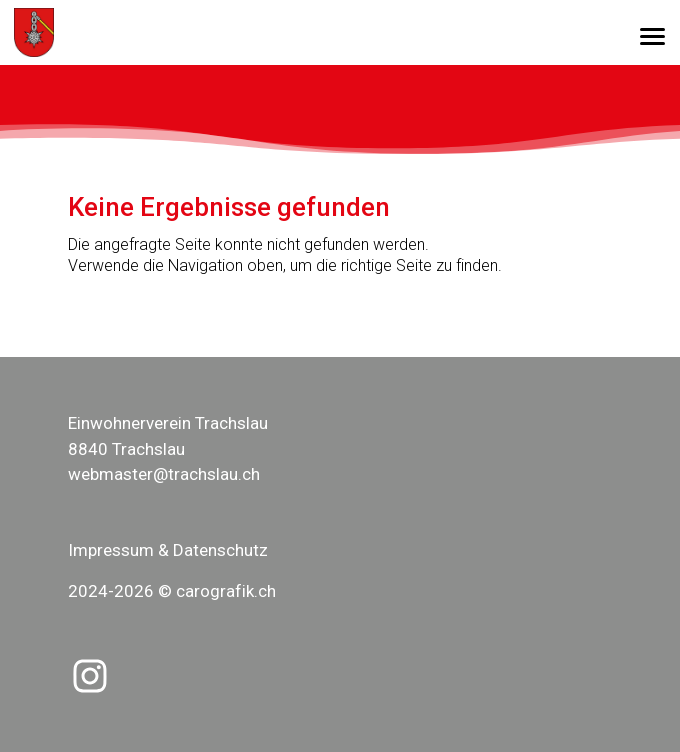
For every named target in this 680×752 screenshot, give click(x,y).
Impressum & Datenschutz (168, 550)
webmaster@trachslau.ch (164, 474)
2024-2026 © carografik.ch (172, 591)
